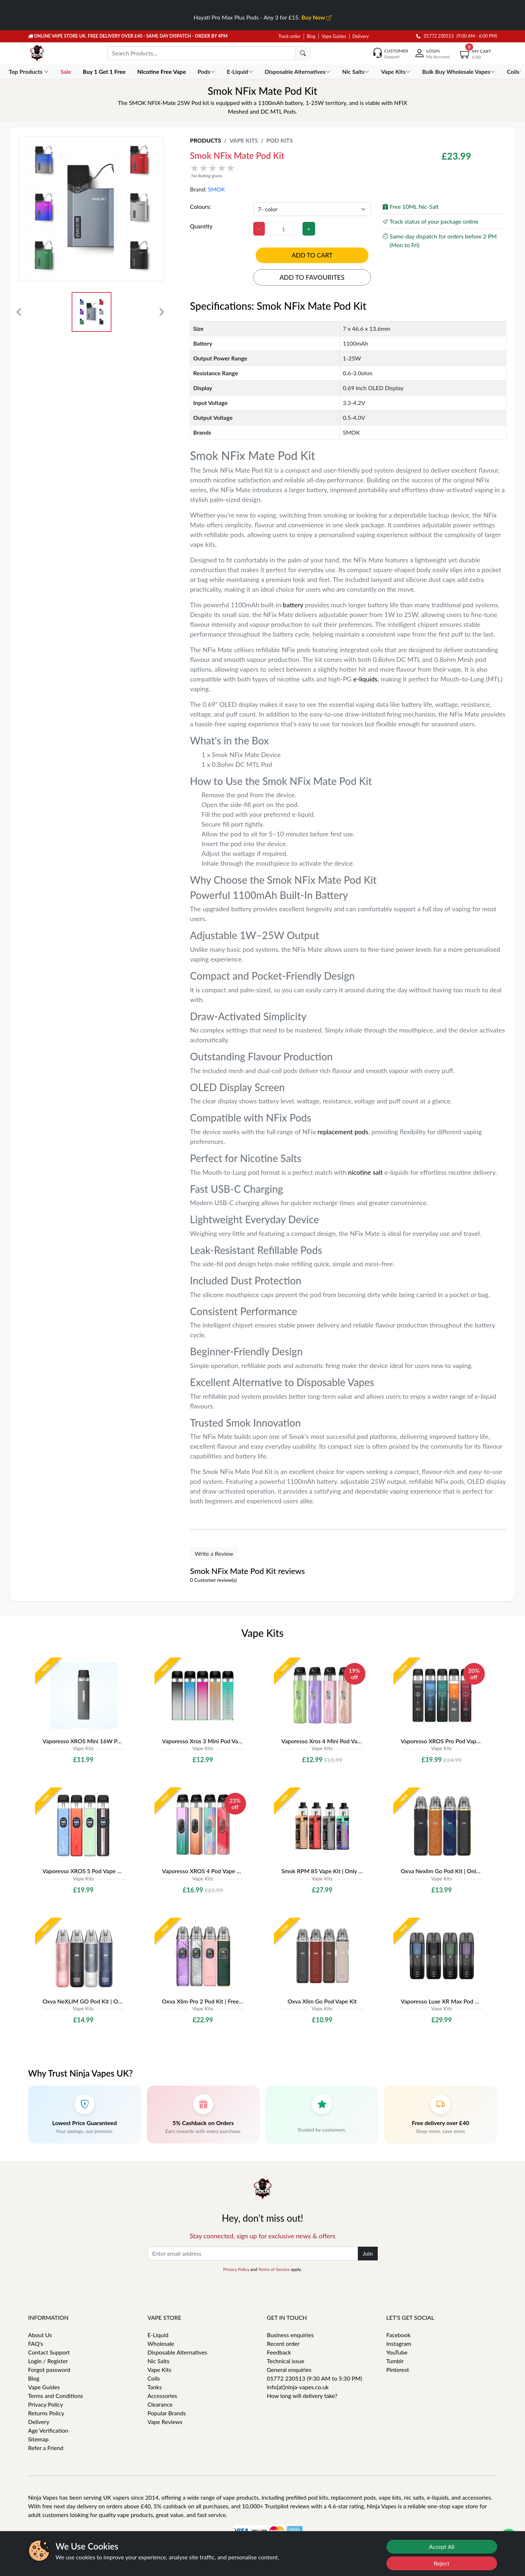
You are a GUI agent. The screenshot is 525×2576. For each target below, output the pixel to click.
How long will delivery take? (302, 2395)
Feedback (279, 2352)
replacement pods (342, 1132)
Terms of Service (273, 2269)
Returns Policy (46, 2413)
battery (294, 605)
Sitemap (38, 2439)
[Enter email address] (253, 2253)
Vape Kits (243, 140)
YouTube (397, 2352)
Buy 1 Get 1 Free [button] (104, 71)
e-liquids (365, 679)
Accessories (162, 2395)
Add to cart (312, 255)
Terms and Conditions (55, 2395)
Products (205, 140)
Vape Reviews (165, 2421)
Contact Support (49, 2352)
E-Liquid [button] (241, 71)
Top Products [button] (29, 71)
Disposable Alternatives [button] (298, 71)
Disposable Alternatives (177, 2352)
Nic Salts (159, 2360)
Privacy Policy (236, 2269)
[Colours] (312, 209)
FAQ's (35, 2343)
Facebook (398, 2334)
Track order (290, 36)
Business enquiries (290, 2334)
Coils (154, 2378)
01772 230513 (435, 36)
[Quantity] (283, 229)
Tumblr (395, 2360)
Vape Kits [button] (396, 71)
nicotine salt (366, 1172)
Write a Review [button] (214, 1553)
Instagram (398, 2343)
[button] (294, 170)
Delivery (360, 36)
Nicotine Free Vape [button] (162, 71)
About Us (40, 2334)
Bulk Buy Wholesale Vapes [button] (459, 71)
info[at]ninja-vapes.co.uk (298, 2386)
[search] (302, 53)
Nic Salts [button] (356, 71)
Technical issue (286, 2360)
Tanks (155, 2386)
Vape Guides (334, 36)
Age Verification (48, 2430)
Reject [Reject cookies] (442, 2563)
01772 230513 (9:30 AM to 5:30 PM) (314, 2378)
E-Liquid (158, 2334)
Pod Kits (279, 140)
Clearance (160, 2404)
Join (368, 2253)
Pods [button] (207, 71)
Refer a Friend (46, 2447)
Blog (311, 36)
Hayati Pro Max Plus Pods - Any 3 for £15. (262, 17)
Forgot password (49, 2369)
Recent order (283, 2343)
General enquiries (289, 2369)
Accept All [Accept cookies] (441, 2546)
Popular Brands (167, 2413)
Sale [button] (66, 71)
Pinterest (397, 2369)
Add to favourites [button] (311, 277)
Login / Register (48, 2360)
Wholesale (161, 2343)
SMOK (216, 189)
